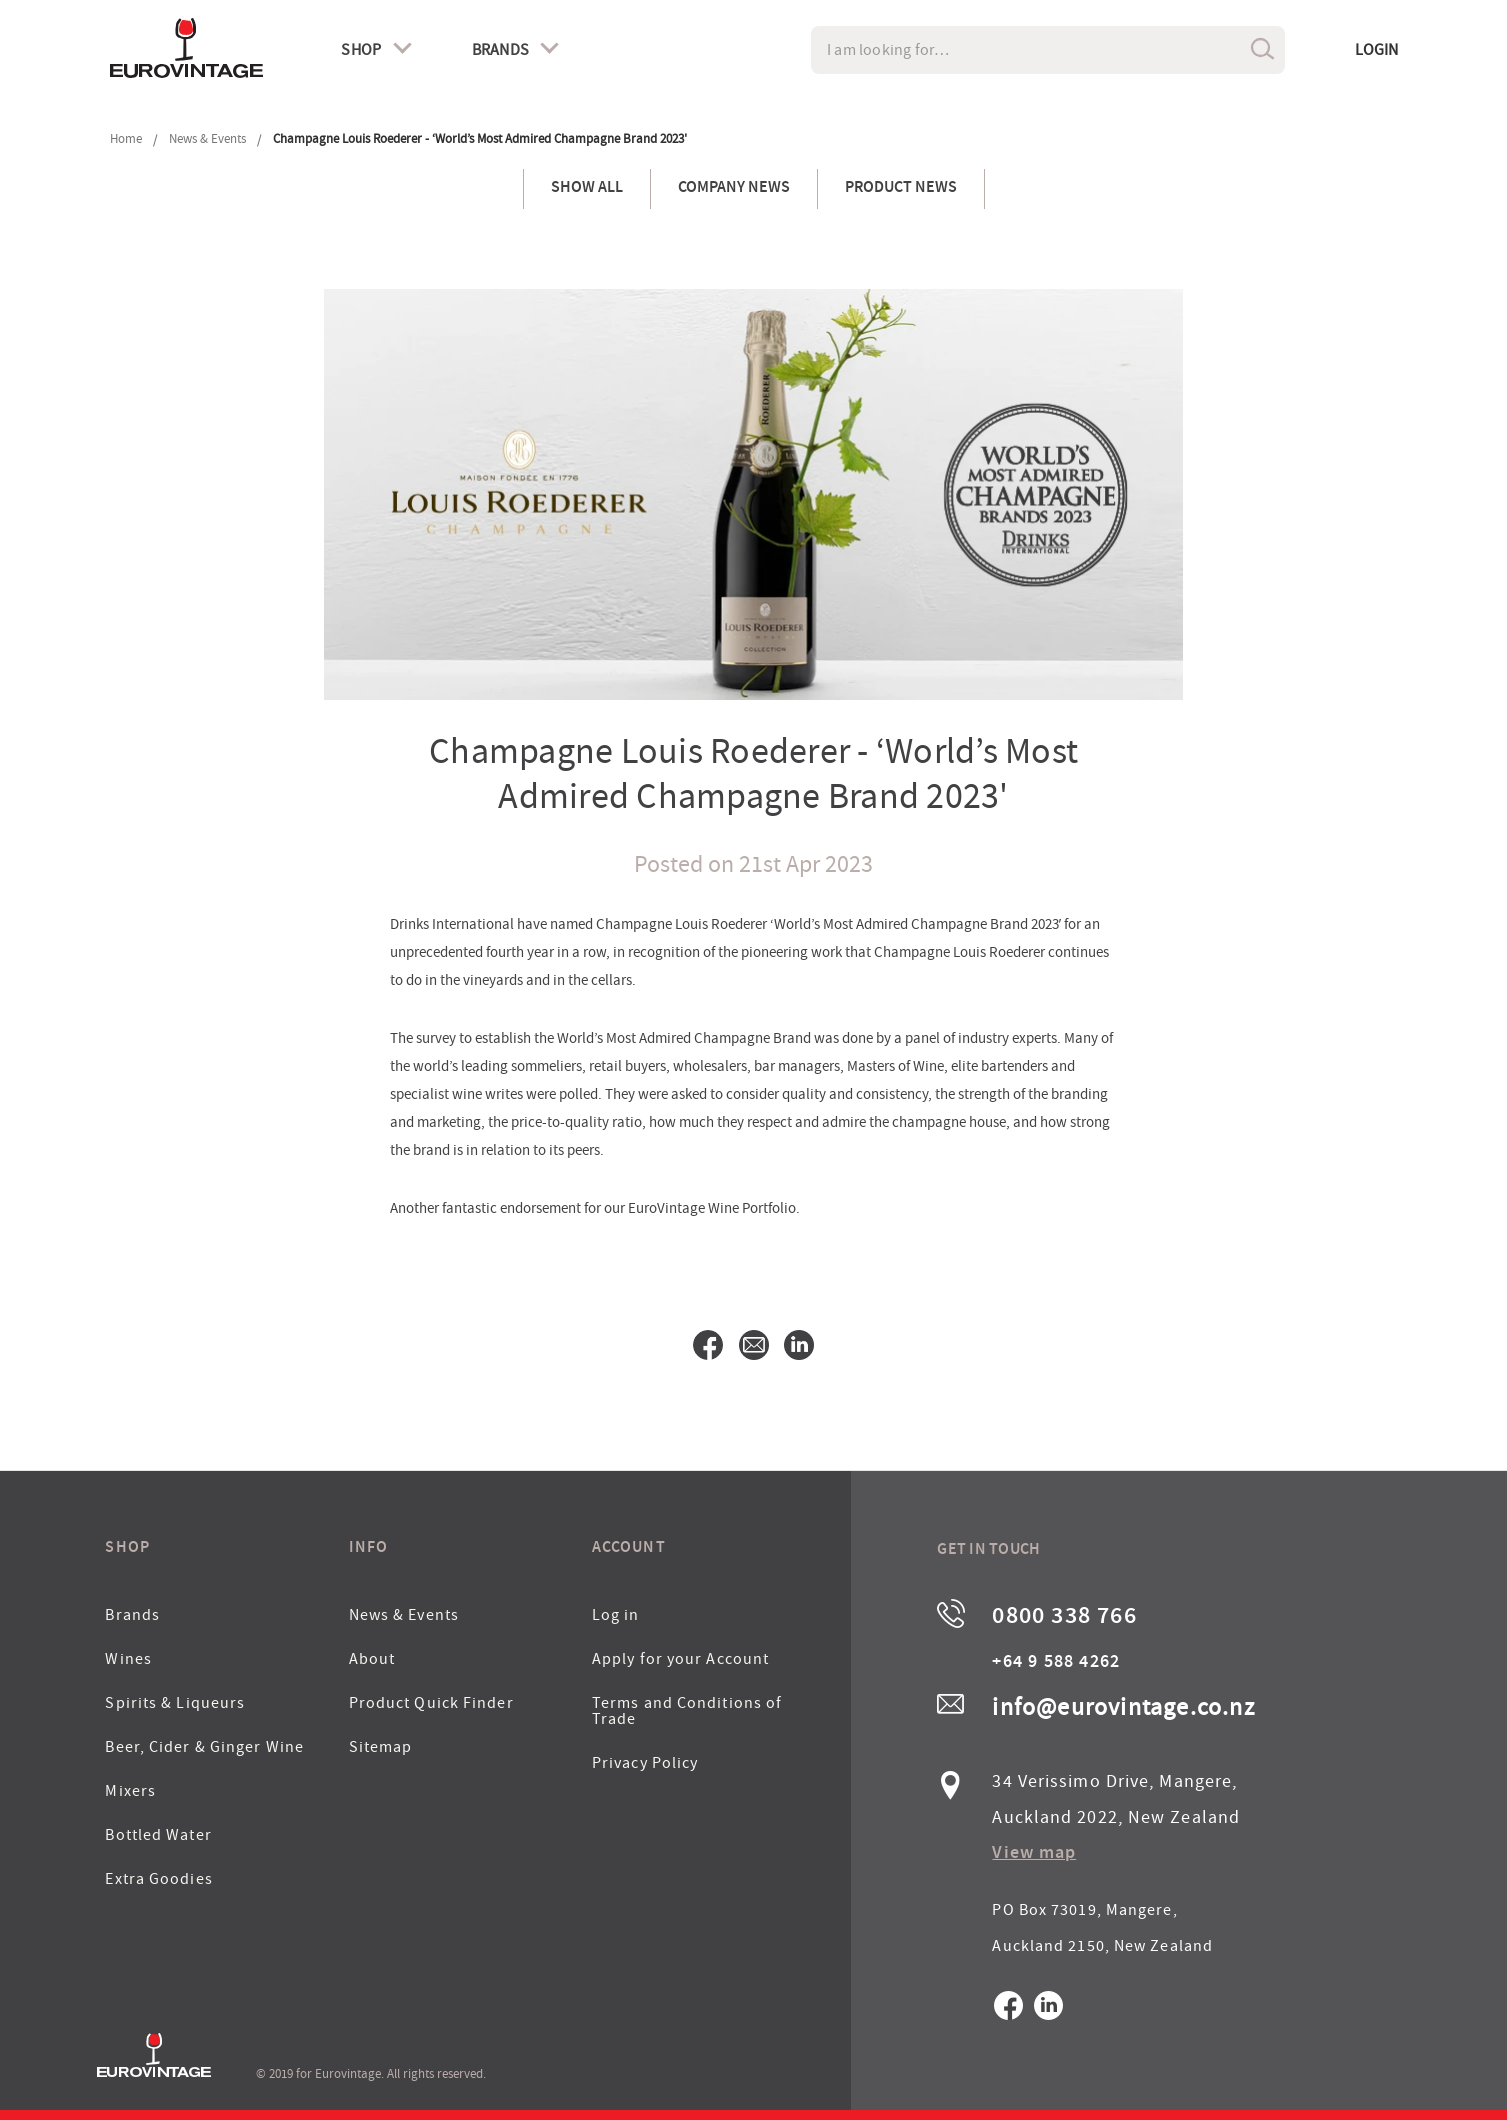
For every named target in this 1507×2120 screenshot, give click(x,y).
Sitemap (381, 1747)
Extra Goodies (158, 1879)
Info (368, 1549)
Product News (901, 189)
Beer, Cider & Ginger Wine (204, 1747)
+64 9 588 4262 (1056, 1663)
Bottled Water (158, 1835)
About (372, 1659)
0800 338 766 (1064, 1618)
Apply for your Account (680, 1659)
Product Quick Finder (431, 1703)
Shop (127, 1549)
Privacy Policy (645, 1763)
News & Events (404, 1615)
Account (629, 1549)
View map (1034, 1854)
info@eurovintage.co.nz (1123, 1707)
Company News (734, 189)
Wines (128, 1659)
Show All (587, 189)
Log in (616, 1615)
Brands (132, 1615)
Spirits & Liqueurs (175, 1703)
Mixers (130, 1791)
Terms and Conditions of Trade (687, 1711)
